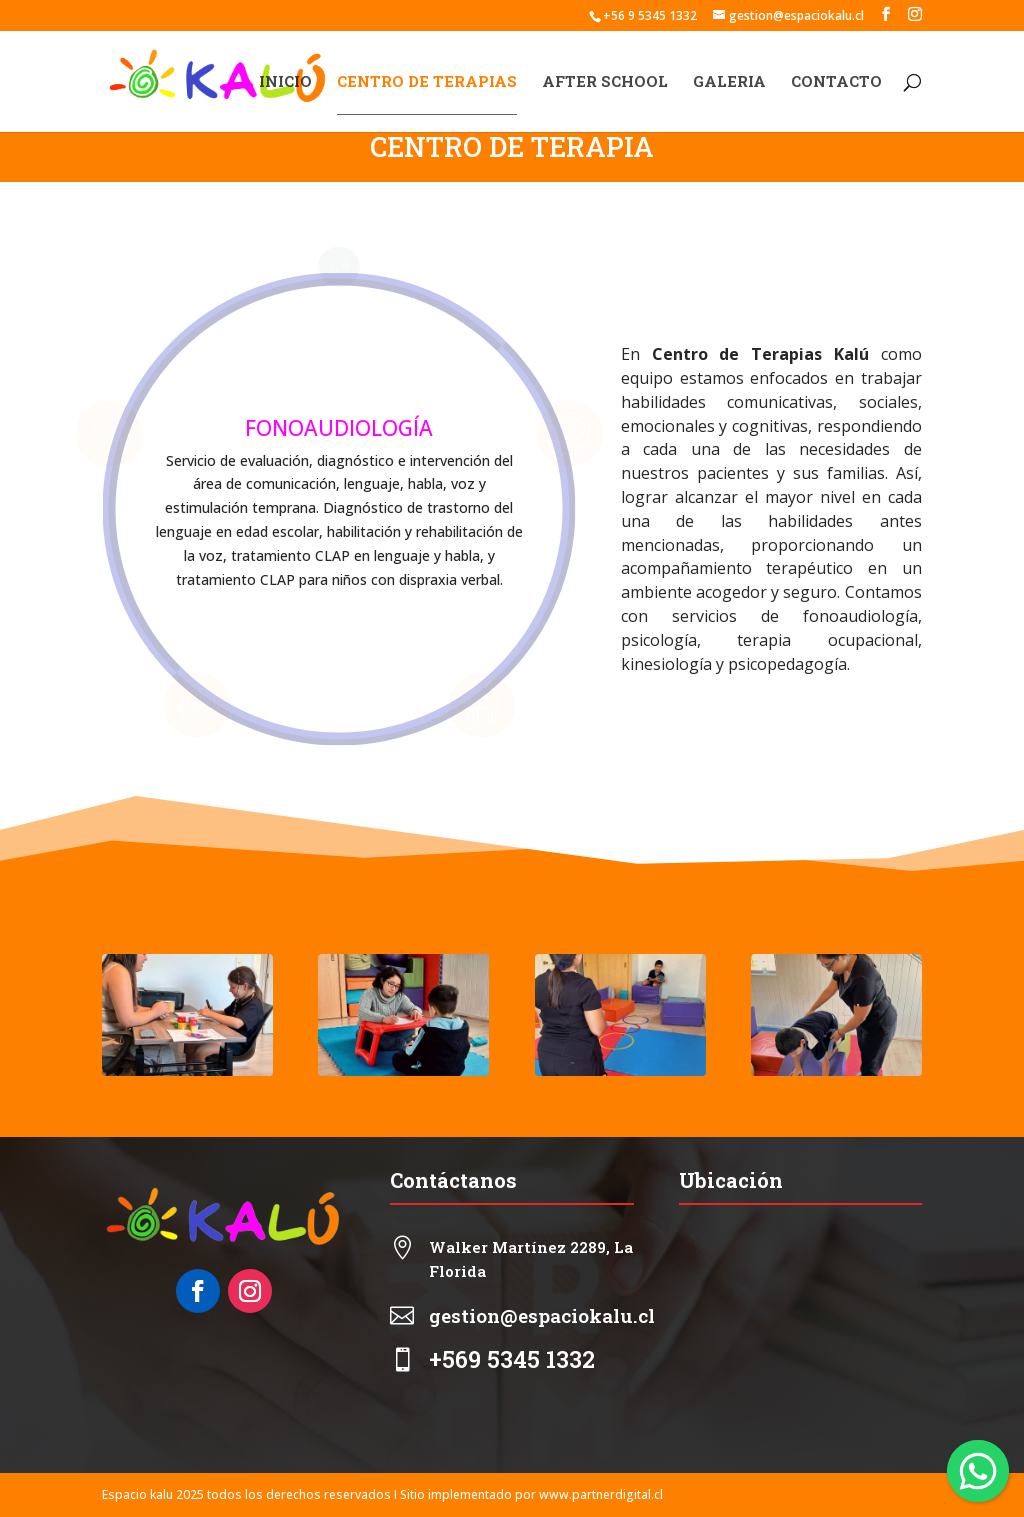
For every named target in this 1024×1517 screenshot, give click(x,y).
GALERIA (729, 82)
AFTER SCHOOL (605, 82)
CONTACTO (836, 82)
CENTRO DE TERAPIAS (427, 82)
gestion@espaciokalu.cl (542, 1315)
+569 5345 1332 (512, 1359)
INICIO (285, 82)
